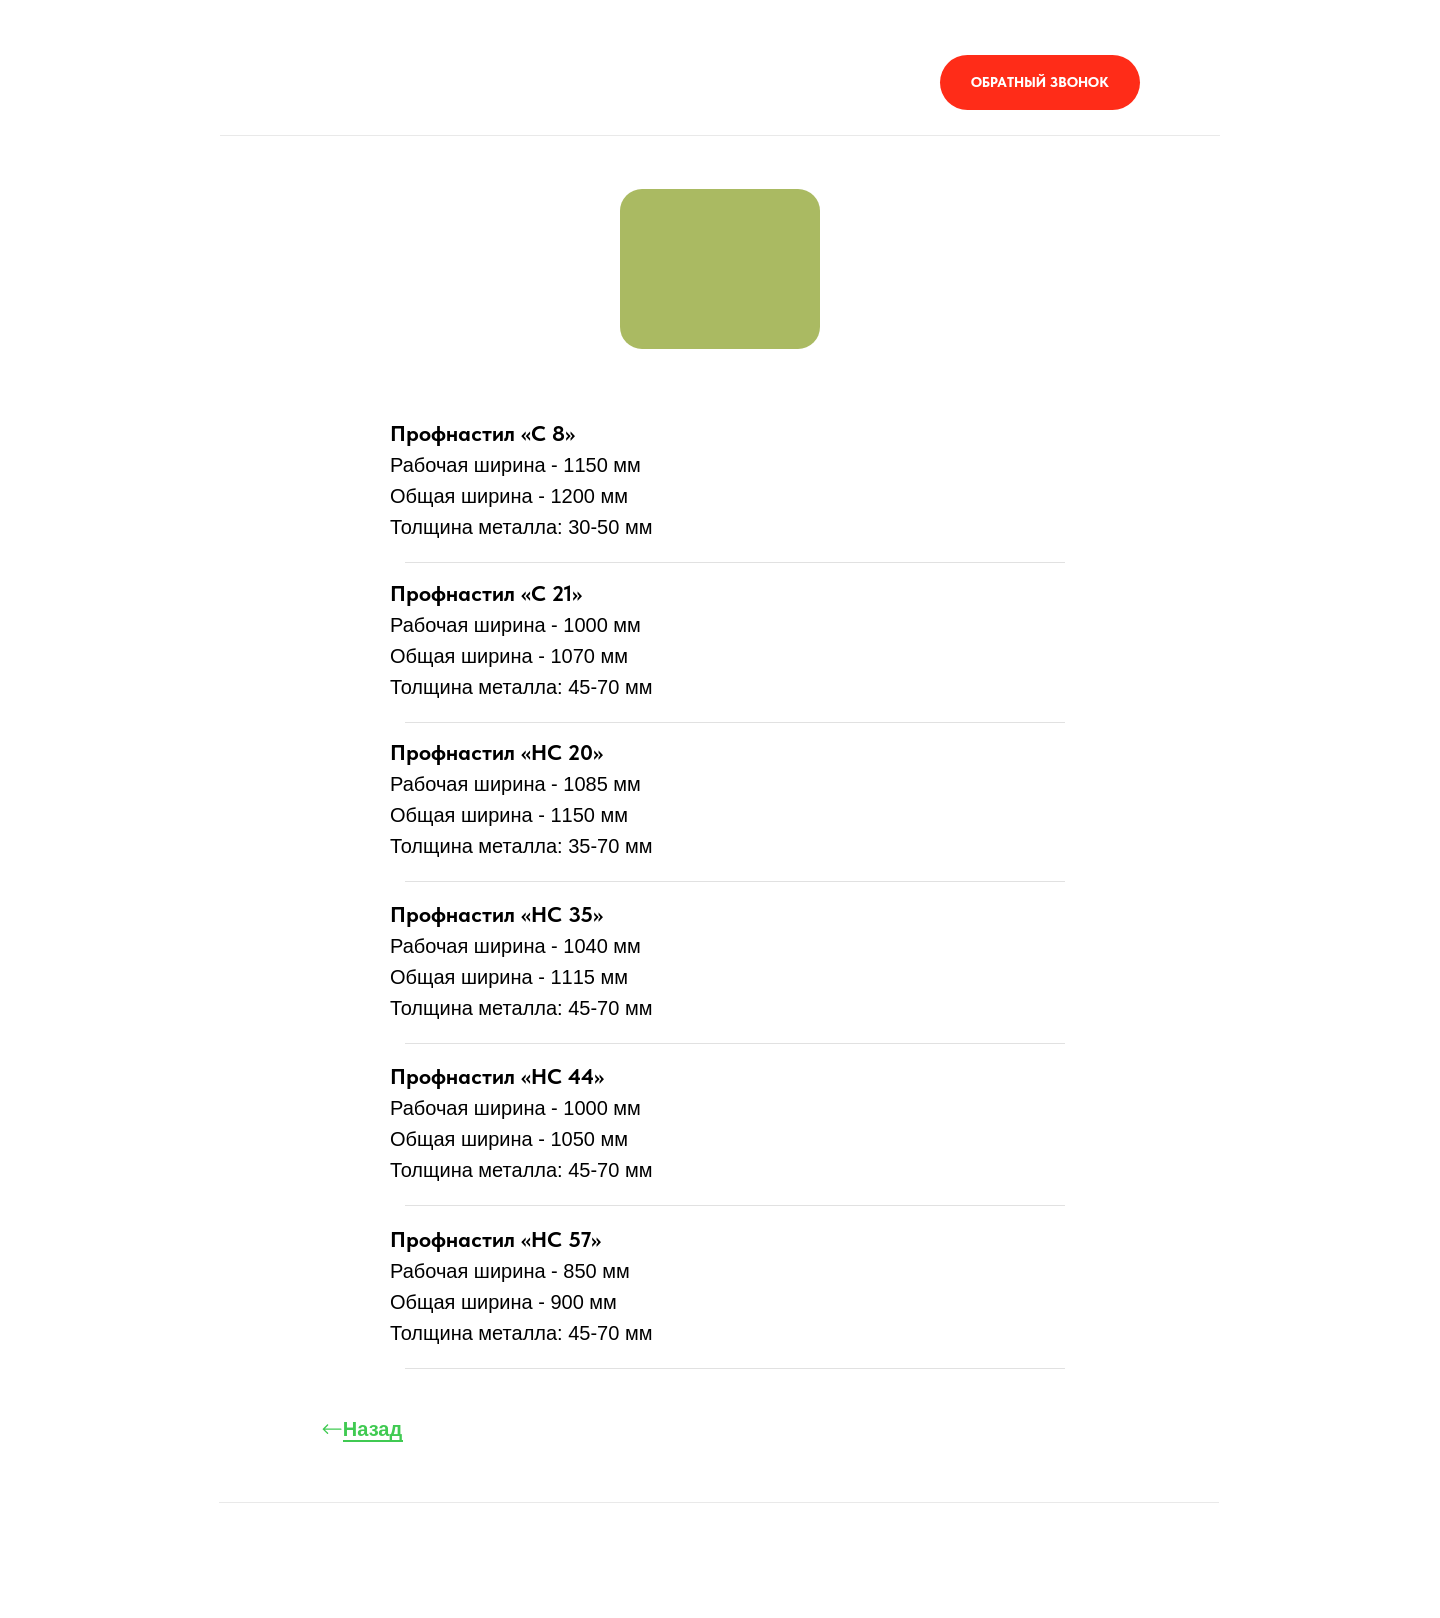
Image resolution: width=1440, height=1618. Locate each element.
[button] (1040, 82)
